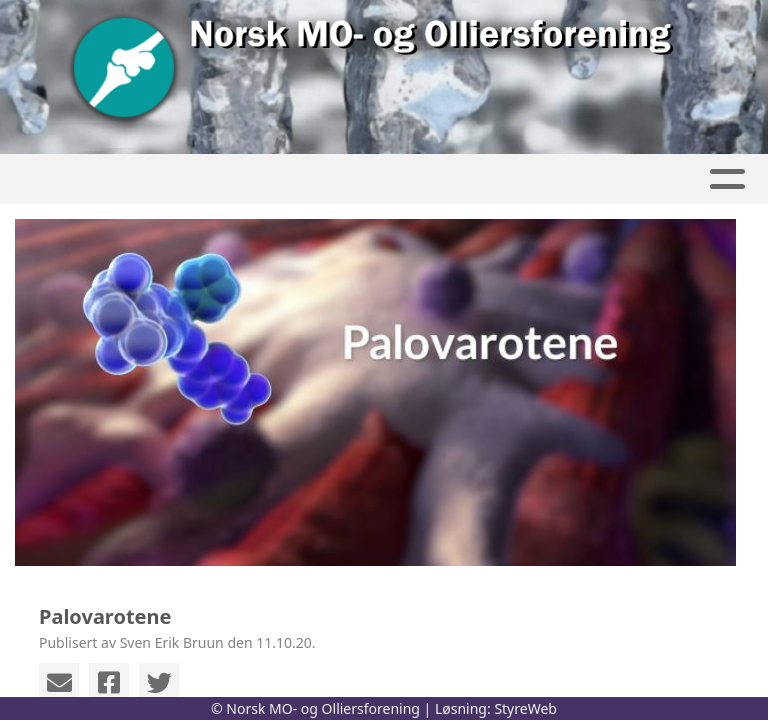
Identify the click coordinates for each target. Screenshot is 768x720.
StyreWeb (525, 708)
